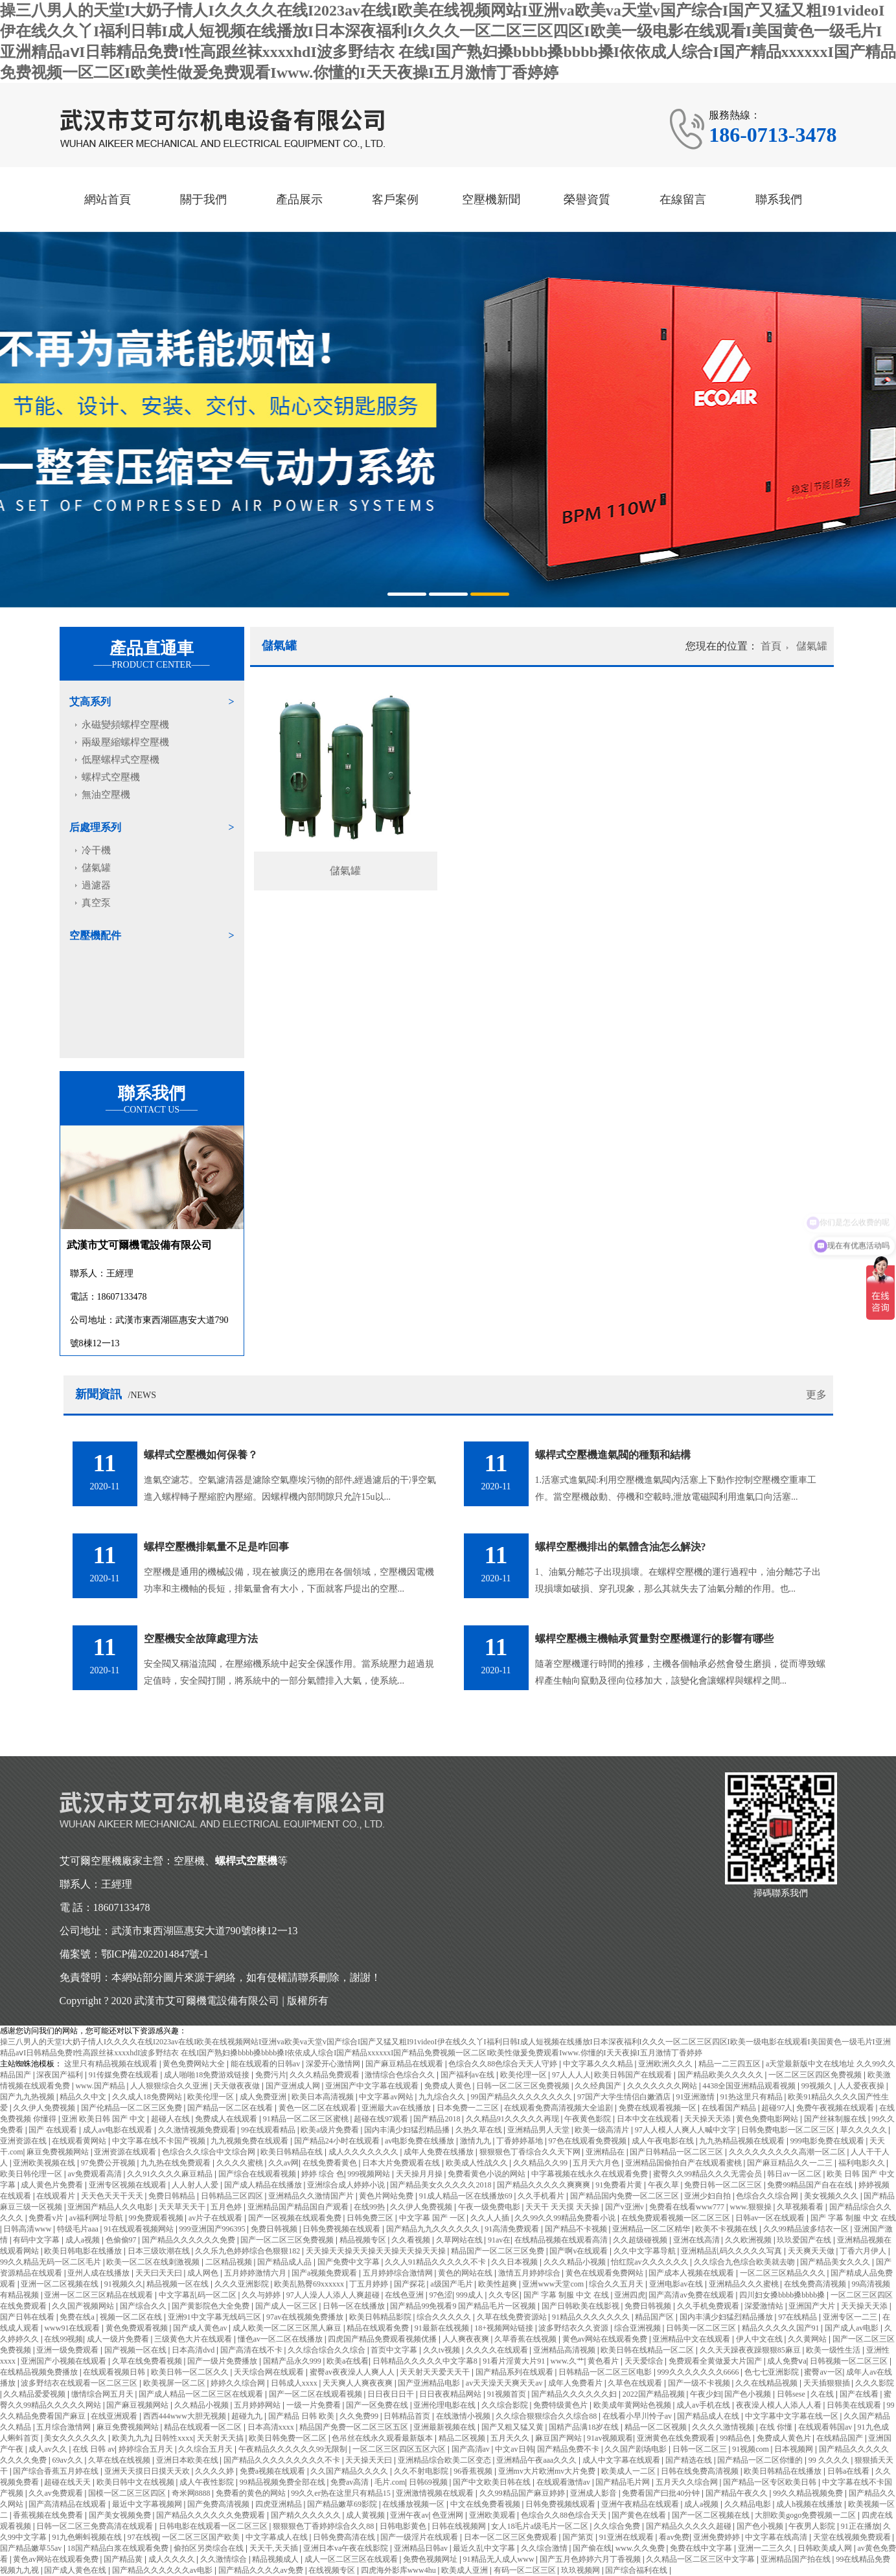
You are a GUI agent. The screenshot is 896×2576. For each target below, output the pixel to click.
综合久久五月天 (617, 2283)
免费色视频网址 (431, 2559)
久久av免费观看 (56, 2493)
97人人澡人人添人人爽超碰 (334, 2294)
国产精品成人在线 (709, 2416)
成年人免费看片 (576, 2383)
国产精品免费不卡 (569, 2449)
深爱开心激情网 (334, 2063)
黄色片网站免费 (387, 2195)
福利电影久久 (862, 2162)
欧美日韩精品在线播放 (783, 2471)
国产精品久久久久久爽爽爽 (544, 2184)
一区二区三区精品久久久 (783, 2272)
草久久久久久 (864, 2129)
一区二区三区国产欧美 (202, 2537)
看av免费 (674, 2537)
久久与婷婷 (262, 2294)
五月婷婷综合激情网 (399, 2272)
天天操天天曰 (369, 2460)
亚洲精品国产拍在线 (797, 2559)
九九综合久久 (443, 2096)
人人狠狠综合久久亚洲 (170, 2085)
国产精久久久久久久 (307, 2515)
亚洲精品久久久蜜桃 (745, 2283)
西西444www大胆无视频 (185, 2416)
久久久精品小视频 (576, 2261)
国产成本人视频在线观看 (692, 2272)
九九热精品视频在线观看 (743, 2140)
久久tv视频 (442, 2350)
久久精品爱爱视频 (35, 2394)
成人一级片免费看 (119, 2339)
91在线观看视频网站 (140, 2228)
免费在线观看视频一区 (658, 2107)
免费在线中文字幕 (702, 2548)
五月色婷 (227, 2206)
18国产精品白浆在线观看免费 (118, 2548)
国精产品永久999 (293, 2361)
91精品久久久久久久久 (592, 2317)
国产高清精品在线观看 (68, 2504)
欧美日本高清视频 (324, 2096)
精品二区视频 (463, 2438)
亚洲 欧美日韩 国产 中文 (104, 2118)
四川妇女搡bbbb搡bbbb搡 (783, 2294)
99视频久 (817, 2085)
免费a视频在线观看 (273, 2471)
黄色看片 (604, 2361)
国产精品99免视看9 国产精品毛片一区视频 (464, 2305)
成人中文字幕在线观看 (622, 2460)
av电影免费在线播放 (420, 2140)
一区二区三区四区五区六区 (400, 2449)
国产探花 (410, 2283)
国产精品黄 (124, 2559)
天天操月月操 (420, 2173)
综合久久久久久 (445, 2317)
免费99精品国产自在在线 (811, 2184)
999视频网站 (369, 2173)
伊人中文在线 (760, 2339)
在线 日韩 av (94, 2449)
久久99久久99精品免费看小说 (565, 2217)
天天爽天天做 (812, 2250)
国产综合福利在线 (637, 2570)
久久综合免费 (617, 2526)
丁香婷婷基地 (520, 2140)
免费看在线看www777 (687, 2206)
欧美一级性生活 (834, 2350)
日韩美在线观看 (855, 2405)
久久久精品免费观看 (326, 2074)
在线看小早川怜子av (638, 2416)
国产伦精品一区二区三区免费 (132, 2107)
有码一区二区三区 (526, 2570)
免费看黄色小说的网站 (487, 2173)
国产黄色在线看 (640, 2515)
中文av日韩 (514, 2449)
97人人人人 (571, 2074)
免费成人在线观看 (227, 2118)
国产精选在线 (689, 2460)
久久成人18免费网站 (148, 2096)
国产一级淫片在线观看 (420, 2537)
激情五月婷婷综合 (530, 2272)
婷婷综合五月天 (147, 2449)
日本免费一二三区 (469, 2107)
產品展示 (299, 199)
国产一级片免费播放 (223, 2361)
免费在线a (78, 2317)
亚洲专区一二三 (851, 2317)
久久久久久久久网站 (663, 2085)
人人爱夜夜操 (862, 2085)
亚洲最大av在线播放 (397, 2107)
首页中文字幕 (395, 2350)
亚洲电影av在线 (677, 2283)
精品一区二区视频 (657, 2427)
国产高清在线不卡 (252, 2350)
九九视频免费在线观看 (250, 2140)
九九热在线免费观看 (177, 2162)
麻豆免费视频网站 (59, 2151)
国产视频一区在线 (136, 2350)
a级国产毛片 (452, 2283)
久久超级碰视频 (641, 2239)
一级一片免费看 (314, 2405)
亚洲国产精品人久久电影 (111, 2206)
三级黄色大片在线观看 (194, 2339)
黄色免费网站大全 (195, 2063)
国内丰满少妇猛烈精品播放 (727, 2317)
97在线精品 (798, 2317)
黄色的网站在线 (466, 2272)
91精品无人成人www (499, 2559)
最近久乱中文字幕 (485, 2548)
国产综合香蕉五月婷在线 (56, 2471)
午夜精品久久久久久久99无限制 (293, 2449)
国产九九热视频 (28, 2096)
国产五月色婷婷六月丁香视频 (591, 2559)
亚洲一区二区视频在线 (60, 2283)
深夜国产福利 (60, 2074)
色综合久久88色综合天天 (564, 2515)
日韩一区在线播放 (355, 2305)
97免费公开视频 (109, 2162)
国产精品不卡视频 (577, 2228)
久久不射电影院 (422, 2471)
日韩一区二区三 (700, 2449)
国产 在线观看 (54, 2129)
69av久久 (68, 2460)
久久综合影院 (505, 2405)
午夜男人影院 (812, 2526)
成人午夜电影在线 (664, 2140)
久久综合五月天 (206, 2449)
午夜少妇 (705, 2394)
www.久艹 (567, 2361)
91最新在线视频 (443, 2328)
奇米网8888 (192, 2493)
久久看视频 (411, 2239)
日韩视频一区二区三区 (850, 2361)
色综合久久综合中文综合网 (209, 2151)
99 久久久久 (830, 2460)
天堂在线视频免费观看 (853, 2537)
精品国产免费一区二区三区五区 (354, 2427)
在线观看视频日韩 (115, 2372)
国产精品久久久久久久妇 (575, 2394)
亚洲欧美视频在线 (45, 2162)
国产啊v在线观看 (579, 2250)
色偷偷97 (122, 2239)
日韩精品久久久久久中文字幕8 (426, 2361)
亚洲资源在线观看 (126, 2151)
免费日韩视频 (275, 2228)
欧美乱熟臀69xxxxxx (310, 2283)
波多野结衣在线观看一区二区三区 (80, 2383)
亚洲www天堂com (554, 2283)
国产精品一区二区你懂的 (761, 2460)
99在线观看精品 (269, 2129)
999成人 (470, 2294)
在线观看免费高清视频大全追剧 (559, 2107)
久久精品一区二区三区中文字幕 (701, 2559)
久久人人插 (490, 2217)
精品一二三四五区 (730, 2063)
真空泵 (96, 903)
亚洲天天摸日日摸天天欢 (148, 2471)
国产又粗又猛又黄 (513, 2427)
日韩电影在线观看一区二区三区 (214, 2526)
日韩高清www (28, 2228)
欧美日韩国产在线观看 (634, 2074)
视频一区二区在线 (132, 2317)
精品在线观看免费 (379, 2328)
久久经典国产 (599, 2085)
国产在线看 (860, 2394)
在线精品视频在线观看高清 (562, 2239)
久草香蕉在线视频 (526, 2339)
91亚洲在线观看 (627, 2537)
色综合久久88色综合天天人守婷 (503, 2063)
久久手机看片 (542, 2195)
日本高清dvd (194, 2350)
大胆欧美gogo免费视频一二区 (806, 2515)
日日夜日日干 (391, 2394)
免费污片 (270, 2074)
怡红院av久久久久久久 (650, 2261)
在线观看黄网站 (80, 2140)
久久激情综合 (224, 2559)
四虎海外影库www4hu (399, 2570)
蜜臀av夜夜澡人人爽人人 (353, 2372)
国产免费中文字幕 (349, 2261)
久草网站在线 (460, 2239)
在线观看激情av (564, 2482)
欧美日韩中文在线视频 (136, 2482)
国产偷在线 (592, 2548)
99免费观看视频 (157, 2217)
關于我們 (203, 199)
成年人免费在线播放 (440, 2151)
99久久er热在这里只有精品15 (341, 2493)
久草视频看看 (801, 2206)
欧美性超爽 (498, 2283)
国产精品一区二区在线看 (231, 2107)
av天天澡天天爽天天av (505, 2383)
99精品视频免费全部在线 (283, 2482)
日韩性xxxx (173, 2438)
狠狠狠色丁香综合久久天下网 (530, 2151)
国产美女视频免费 (121, 2515)
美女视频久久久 (832, 2195)
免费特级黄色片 (561, 2405)
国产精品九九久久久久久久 (433, 2228)
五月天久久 (510, 2438)
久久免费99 (359, 2416)
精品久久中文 (84, 2096)
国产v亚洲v (625, 2206)
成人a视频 (83, 2239)
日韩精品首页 (408, 2416)
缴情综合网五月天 (103, 2394)
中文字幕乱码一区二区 (198, 2294)
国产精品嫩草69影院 (343, 2504)
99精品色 (736, 2438)
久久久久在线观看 (498, 2350)
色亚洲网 (448, 2515)
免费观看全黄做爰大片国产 (716, 2361)
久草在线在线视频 (120, 2460)
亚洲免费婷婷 (717, 2537)
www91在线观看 (73, 2328)
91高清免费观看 (513, 2228)
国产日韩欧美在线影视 (581, 2305)
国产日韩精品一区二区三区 (677, 2151)
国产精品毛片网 (623, 2482)
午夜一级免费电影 (490, 2206)
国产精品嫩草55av (31, 2548)
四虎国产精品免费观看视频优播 (383, 2339)
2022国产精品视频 (655, 2394)
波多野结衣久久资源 (574, 2328)
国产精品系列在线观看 (515, 2372)
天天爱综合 (645, 2361)
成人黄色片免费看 (53, 2184)
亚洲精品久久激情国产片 (312, 2195)
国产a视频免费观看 (325, 2272)
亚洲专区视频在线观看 (128, 2184)
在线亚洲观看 (115, 2416)
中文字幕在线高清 (777, 2537)
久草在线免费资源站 (513, 2317)
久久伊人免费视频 (45, 2107)
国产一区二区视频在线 (712, 2515)
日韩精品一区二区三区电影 (606, 2372)
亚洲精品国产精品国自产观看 (298, 2206)
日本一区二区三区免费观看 (511, 2537)
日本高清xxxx (271, 2427)
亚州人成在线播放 (99, 2272)
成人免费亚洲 (264, 2096)
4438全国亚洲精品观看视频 (750, 2085)
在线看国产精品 (730, 2107)
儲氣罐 (96, 868)
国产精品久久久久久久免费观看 (211, 2515)
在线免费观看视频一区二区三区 (676, 2217)
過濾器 (96, 885)
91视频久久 (123, 2283)
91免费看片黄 (619, 2184)
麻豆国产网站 (559, 2438)
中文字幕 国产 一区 (433, 2217)
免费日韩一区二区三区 (724, 2184)
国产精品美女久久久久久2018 (441, 2184)
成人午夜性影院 (207, 2482)
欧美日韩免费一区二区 (288, 2438)
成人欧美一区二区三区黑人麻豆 (288, 2328)
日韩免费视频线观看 (561, 2504)
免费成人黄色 (448, 2085)
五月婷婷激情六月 (256, 2272)
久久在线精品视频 (767, 2383)
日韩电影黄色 (404, 2526)
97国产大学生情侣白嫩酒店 (624, 2096)
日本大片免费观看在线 (402, 2162)
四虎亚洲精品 (279, 2504)
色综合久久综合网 (768, 2195)
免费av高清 (350, 2482)
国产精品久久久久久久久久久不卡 (283, 2460)
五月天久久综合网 (688, 2482)
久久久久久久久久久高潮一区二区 (788, 2151)
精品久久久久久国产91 (781, 2328)
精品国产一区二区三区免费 (498, 2250)
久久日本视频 (515, 2261)
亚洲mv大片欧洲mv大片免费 (548, 2471)
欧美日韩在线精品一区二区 (648, 2350)
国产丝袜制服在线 (836, 2118)
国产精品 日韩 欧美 (302, 2416)
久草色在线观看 (636, 2383)
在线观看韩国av (826, 2427)
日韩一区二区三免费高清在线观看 (95, 2526)
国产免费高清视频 (219, 2504)
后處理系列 (95, 827)
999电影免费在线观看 (828, 2140)
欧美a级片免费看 (330, 2129)
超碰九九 (247, 2416)
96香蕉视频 (474, 2471)
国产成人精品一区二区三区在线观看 (202, 2394)
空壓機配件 (95, 935)
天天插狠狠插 (827, 2383)
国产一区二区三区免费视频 (288, 2239)
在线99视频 (63, 2339)
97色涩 (440, 2294)
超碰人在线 (171, 2118)
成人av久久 (49, 2449)
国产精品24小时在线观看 (338, 2140)
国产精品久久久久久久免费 (189, 2239)
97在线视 (143, 2537)
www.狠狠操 (751, 2206)
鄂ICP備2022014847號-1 (155, 1954)
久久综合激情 (545, 2548)
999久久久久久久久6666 (699, 2372)
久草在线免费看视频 (148, 2361)
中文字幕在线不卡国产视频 (159, 2140)
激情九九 (476, 2140)
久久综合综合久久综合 (327, 2350)
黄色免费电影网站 (768, 2118)
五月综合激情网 (64, 2427)
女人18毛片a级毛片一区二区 (540, 2526)
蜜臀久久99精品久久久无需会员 (708, 2173)
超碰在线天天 (68, 2482)
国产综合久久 (144, 2305)
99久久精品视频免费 (809, 2493)
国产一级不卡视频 (700, 2383)
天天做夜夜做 (237, 2085)
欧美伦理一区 (524, 2074)
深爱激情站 (764, 2305)
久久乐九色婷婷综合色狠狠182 (248, 2250)
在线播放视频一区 (414, 2504)
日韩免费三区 (371, 2217)
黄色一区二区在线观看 (318, 2107)
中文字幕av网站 (387, 2096)
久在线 (823, 2394)
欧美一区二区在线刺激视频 (153, 2261)
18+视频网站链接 (504, 2328)
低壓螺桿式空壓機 (120, 759)
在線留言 (683, 199)
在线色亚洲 (405, 2294)
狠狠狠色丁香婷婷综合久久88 (324, 2526)
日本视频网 (794, 2449)
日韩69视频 (429, 2482)
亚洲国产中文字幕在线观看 (372, 2085)
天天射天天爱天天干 (436, 2372)
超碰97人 (776, 2107)
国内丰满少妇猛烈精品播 (408, 2129)
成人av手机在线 (704, 2405)
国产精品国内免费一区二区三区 (625, 2195)
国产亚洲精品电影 (430, 2383)
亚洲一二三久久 (766, 2548)
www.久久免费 (641, 2548)
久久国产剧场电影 (636, 2449)
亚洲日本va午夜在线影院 (346, 2548)
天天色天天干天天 (113, 2195)
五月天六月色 (597, 2162)
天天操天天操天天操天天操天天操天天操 (377, 2250)
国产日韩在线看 (28, 2317)
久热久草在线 (479, 2129)
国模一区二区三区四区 (128, 2493)
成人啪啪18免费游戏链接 (207, 2074)
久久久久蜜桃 (240, 2162)
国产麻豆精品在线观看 (405, 2063)
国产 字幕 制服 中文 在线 (853, 2217)
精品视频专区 (363, 2239)
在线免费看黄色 (331, 2162)
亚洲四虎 (629, 2294)
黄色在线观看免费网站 (605, 2272)
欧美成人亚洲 (465, 2570)
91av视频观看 (610, 2438)
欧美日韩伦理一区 (32, 2173)
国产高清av (472, 2449)
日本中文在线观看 (649, 2118)
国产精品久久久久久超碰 (689, 2526)
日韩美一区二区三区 (702, 2328)
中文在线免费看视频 (486, 2504)
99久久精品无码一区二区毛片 (51, 2261)
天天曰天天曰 (159, 2272)
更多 (816, 1394)
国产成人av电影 (852, 2328)
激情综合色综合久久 (401, 2074)
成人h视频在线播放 (810, 2504)
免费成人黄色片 (785, 2438)
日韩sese (792, 2394)
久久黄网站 (808, 2339)
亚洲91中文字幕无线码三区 (215, 2317)
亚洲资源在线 (24, 2140)
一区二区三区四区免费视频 (816, 2074)
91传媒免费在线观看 (125, 2074)
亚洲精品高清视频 (565, 2350)
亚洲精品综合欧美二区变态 (445, 2460)
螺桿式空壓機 (111, 777)
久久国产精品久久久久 (350, 2471)
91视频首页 (507, 2394)
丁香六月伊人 (864, 2250)
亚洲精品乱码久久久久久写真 (732, 2250)
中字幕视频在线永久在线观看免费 (590, 2173)
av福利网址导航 (97, 2217)
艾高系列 (90, 701)
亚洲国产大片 (812, 2305)
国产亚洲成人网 (294, 2085)
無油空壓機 (106, 794)
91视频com (751, 2449)
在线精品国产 (840, 2438)
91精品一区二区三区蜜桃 (306, 2118)
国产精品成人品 (285, 2261)
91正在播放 (860, 2526)
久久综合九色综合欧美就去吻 (745, 2261)
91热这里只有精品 (752, 2096)
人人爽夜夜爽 (466, 2339)
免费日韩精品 (172, 2195)
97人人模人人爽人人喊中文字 (686, 2129)
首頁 (771, 645)
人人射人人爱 (196, 2184)
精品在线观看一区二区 (204, 2427)
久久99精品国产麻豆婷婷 (523, 2493)
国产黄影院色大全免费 (211, 2305)
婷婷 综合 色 (322, 2173)
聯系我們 (778, 199)
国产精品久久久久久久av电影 (163, 2570)
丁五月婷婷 (369, 2283)
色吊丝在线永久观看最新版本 (383, 2438)
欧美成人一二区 (629, 2471)
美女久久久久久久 (76, 2438)
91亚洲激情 (696, 2096)
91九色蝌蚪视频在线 (88, 2537)
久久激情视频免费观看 (198, 2129)
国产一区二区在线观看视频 (316, 2394)
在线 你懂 (776, 2427)
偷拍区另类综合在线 (210, 2548)
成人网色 (203, 2272)
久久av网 (283, 2162)
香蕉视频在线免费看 (49, 2515)
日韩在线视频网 (459, 2526)
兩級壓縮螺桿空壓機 (125, 742)
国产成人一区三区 (287, 2305)
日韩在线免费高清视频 (701, 2471)
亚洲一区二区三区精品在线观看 (99, 2294)
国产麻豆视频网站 (138, 2405)
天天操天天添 (708, 2118)
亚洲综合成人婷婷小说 (347, 2184)
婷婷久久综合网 (239, 2383)
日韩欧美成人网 (826, 2548)
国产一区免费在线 (378, 2405)
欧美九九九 (131, 2438)
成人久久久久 (172, 2559)
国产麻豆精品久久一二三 (790, 2162)
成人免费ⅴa (786, 2361)
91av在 (499, 2239)
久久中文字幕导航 (646, 2250)
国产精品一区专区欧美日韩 (770, 2482)
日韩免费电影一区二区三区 (788, 2129)
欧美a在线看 (348, 2361)
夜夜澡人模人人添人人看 (779, 2405)
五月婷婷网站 (258, 2405)
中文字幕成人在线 (278, 2537)
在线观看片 (56, 2195)
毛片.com (390, 2482)
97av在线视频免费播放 (305, 2317)
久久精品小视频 (202, 2405)
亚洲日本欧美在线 (188, 2460)
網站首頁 (107, 199)
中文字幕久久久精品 (599, 2063)
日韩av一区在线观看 (771, 2217)
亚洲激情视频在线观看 (436, 2493)
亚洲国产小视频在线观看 (64, 2361)
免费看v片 (47, 2217)
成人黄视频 (366, 2515)
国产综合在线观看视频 (258, 2173)
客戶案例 (395, 199)
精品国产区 (655, 2317)
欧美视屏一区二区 (175, 2383)
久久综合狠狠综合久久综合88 (547, 2416)
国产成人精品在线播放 (264, 2184)
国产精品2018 (437, 2118)
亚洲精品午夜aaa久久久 (537, 2460)
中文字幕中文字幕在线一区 (792, 2416)
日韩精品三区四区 (233, 2195)
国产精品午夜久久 (738, 2493)
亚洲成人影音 (594, 2493)
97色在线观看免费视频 (588, 2140)
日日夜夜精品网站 (451, 2394)
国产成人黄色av (201, 2328)
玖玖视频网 (581, 2570)
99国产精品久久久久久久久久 (522, 2096)
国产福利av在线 (468, 2074)
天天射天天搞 (221, 2438)
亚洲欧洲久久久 (666, 2063)
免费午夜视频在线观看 (836, 2107)
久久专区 (504, 2294)
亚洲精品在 (606, 2151)
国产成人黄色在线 (76, 2570)
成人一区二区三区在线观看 (352, 2559)
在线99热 (370, 2206)
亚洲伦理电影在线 (445, 2405)
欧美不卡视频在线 (727, 2228)
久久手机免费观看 (709, 2305)
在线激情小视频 (464, 2416)
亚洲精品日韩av (422, 2548)
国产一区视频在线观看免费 (295, 2217)
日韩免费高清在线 (345, 2537)
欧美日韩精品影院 (381, 2317)
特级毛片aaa (78, 2228)
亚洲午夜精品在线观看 (641, 2504)
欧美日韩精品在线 (292, 2151)
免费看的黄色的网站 (252, 2493)
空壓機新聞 (491, 199)
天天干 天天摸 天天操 (563, 2206)
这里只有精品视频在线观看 (111, 2063)
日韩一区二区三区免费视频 (523, 2085)
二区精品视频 (229, 2261)
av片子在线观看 (216, 2217)
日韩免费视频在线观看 (342, 2228)
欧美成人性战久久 (478, 2162)
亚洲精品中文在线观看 (692, 2339)
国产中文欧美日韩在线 (493, 2482)
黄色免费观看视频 (138, 2328)
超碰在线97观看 (382, 2118)
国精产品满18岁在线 (585, 2427)
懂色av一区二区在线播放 (281, 2339)
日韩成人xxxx (295, 2383)
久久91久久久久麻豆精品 (170, 2173)
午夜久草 (664, 2184)
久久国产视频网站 (84, 2305)
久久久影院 (874, 2383)
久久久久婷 (215, 2471)
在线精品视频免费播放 (40, 2372)
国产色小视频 (748, 2394)
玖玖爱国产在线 (805, 2239)
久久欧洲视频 (749, 2239)
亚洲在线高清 (697, 2239)
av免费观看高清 (95, 2173)
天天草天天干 (183, 2206)
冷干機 (96, 850)
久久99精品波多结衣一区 (807, 2228)
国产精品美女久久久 (836, 2261)
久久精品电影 (748, 2504)
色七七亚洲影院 (772, 2372)
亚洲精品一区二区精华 (652, 2228)
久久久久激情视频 (724, 2427)
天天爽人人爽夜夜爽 (359, 2383)
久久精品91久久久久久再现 (513, 2118)
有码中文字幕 (37, 2239)
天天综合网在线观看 (270, 2372)
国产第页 (578, 2537)
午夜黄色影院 (588, 2118)
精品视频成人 (276, 2559)
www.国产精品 (100, 2085)
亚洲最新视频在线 (445, 2427)
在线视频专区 (332, 2570)
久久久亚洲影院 (242, 2283)
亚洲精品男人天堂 (539, 2129)
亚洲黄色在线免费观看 (677, 2438)
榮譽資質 (587, 199)
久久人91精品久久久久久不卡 (436, 2261)
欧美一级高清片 (603, 2129)
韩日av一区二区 (795, 2173)
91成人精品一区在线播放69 (466, 2195)
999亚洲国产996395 (213, 2228)
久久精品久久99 (541, 2162)
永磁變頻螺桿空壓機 (125, 724)
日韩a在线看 (849, 2471)
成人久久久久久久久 (364, 2151)
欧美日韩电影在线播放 (84, 2250)
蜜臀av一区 (823, 2372)
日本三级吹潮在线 (160, 2250)
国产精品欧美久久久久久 (721, 2074)
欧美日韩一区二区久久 (191, 2372)
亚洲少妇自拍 (708, 2195)
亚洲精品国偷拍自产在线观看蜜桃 (684, 2162)
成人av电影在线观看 (118, 2129)
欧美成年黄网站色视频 (633, 2405)
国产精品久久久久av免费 (261, 2570)
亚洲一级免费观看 (68, 2350)
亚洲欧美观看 (493, 2515)
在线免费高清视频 (816, 2283)
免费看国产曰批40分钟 (662, 2493)
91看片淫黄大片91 (515, 2361)
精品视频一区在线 (178, 2283)
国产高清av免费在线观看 (692, 2294)
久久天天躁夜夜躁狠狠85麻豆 (751, 2350)
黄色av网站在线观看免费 (605, 2339)
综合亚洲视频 (638, 2328)
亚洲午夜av (409, 2515)
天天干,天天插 (274, 2548)
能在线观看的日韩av (266, 2063)
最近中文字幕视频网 (148, 2504)
